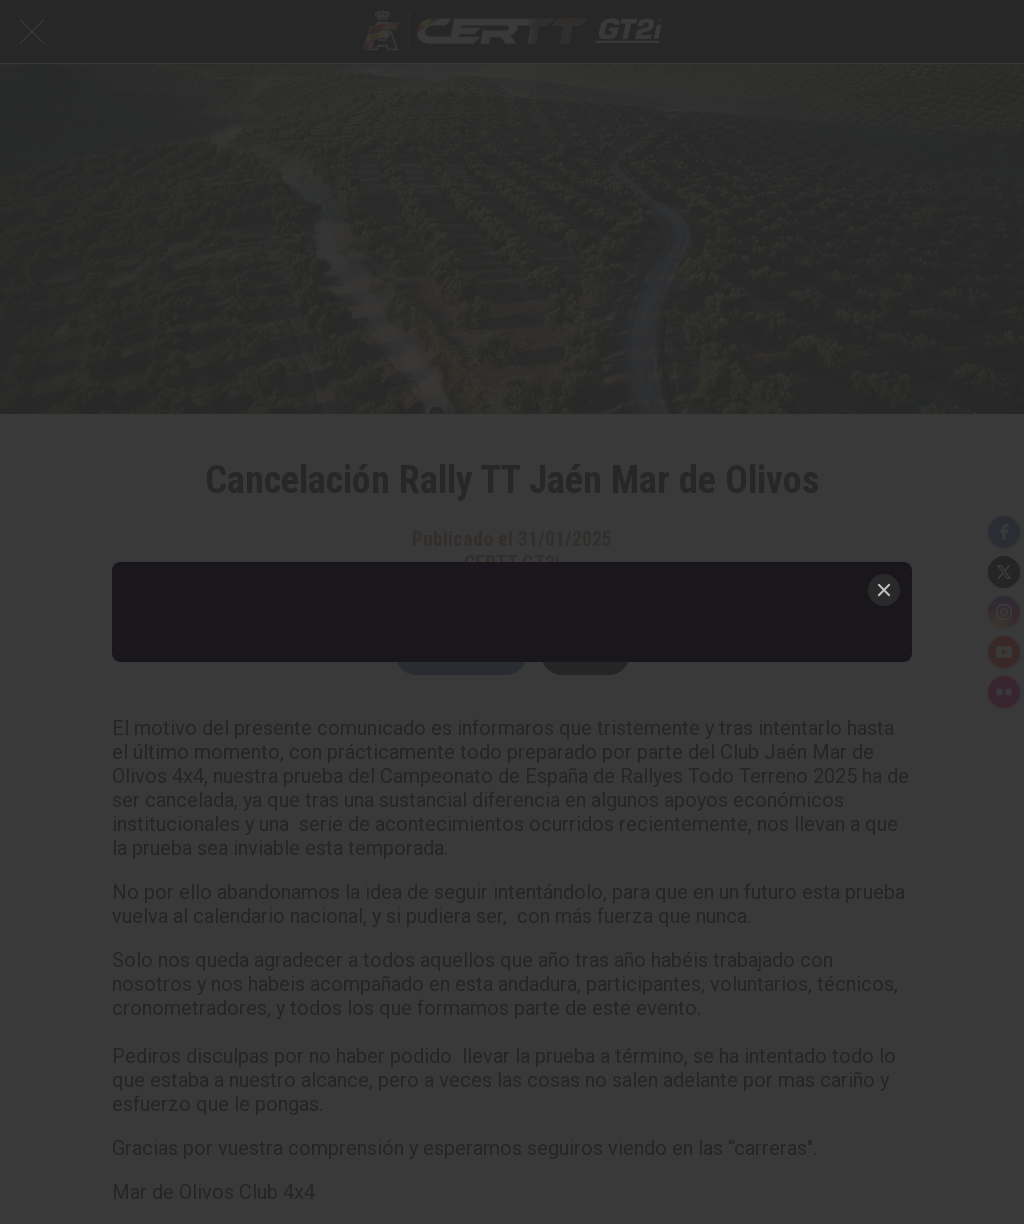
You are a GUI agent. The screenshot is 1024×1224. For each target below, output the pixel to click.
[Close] (884, 590)
